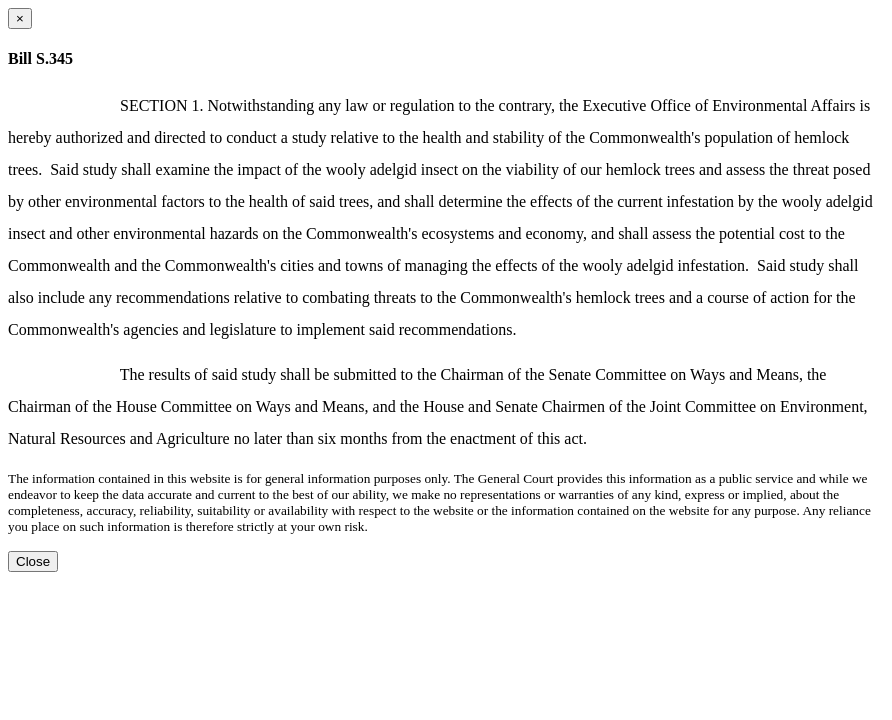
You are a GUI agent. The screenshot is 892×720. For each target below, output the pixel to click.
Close (33, 561)
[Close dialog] (20, 18)
